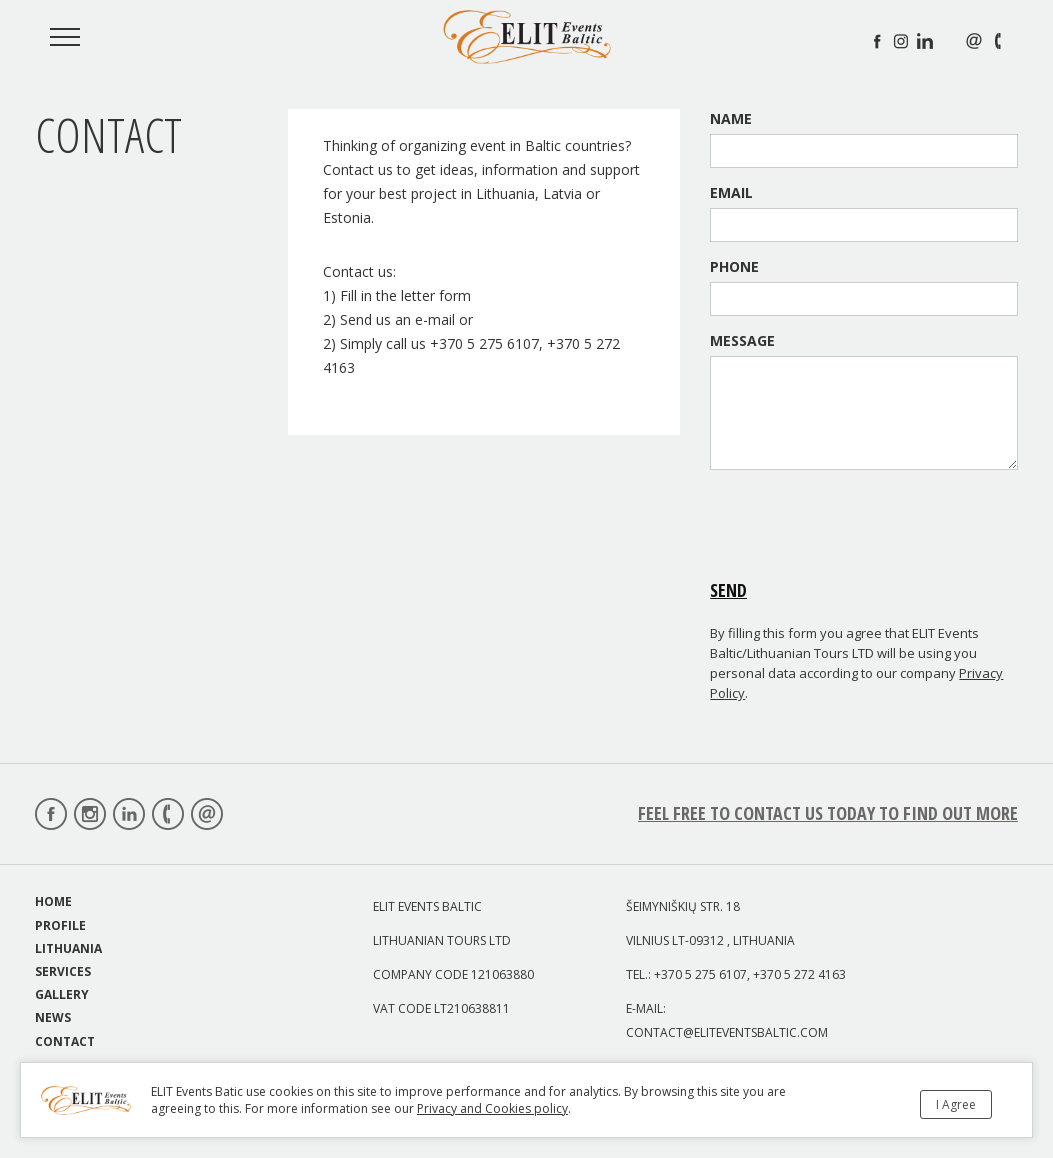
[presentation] (862, 524)
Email (731, 192)
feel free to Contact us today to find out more (828, 813)
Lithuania (68, 948)
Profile (60, 925)
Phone (734, 266)
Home (53, 901)
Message (742, 340)
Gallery (62, 994)
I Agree (956, 1104)
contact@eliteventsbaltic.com (727, 1032)
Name (731, 118)
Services (63, 971)
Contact (65, 1041)
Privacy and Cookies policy (492, 1108)
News (53, 1017)
